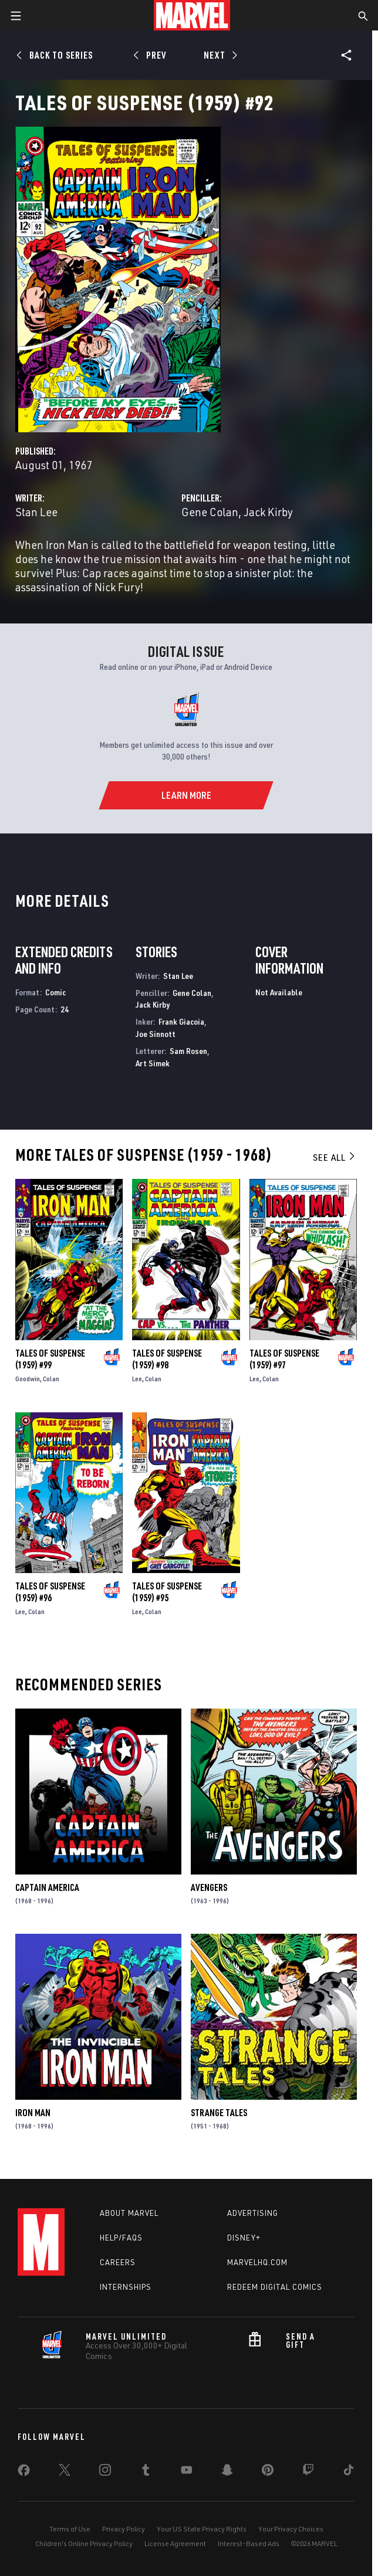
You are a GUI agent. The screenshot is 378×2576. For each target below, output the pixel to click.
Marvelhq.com (257, 2262)
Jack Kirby (268, 511)
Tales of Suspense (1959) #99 (50, 1359)
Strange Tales (219, 2113)
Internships (125, 2287)
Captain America (47, 1887)
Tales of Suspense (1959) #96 (50, 1592)
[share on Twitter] (64, 2472)
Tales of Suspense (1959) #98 (167, 1359)
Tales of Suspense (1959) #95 (167, 1592)
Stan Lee (36, 511)
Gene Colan (209, 511)
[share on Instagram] (105, 2472)
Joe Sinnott (156, 1034)
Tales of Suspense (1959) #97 (284, 1359)
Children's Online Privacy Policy (84, 2543)
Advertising (252, 2213)
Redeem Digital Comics (274, 2287)
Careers (118, 2262)
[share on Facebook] (24, 2473)
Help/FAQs (121, 2237)
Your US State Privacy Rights (202, 2528)
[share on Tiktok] (349, 2472)
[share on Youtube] (187, 2472)
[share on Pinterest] (268, 2472)
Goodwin (27, 1378)
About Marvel (129, 2213)
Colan (51, 1378)
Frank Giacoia (181, 1021)
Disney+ (244, 2237)
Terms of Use (69, 2528)
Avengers (209, 1887)
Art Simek (153, 1063)
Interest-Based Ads (248, 2543)
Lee (137, 1378)
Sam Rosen (188, 1051)
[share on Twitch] (308, 2472)
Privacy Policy (123, 2528)
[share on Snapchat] (227, 2472)
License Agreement (175, 2543)
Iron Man (32, 2113)
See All (334, 1157)
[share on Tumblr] (145, 2472)
